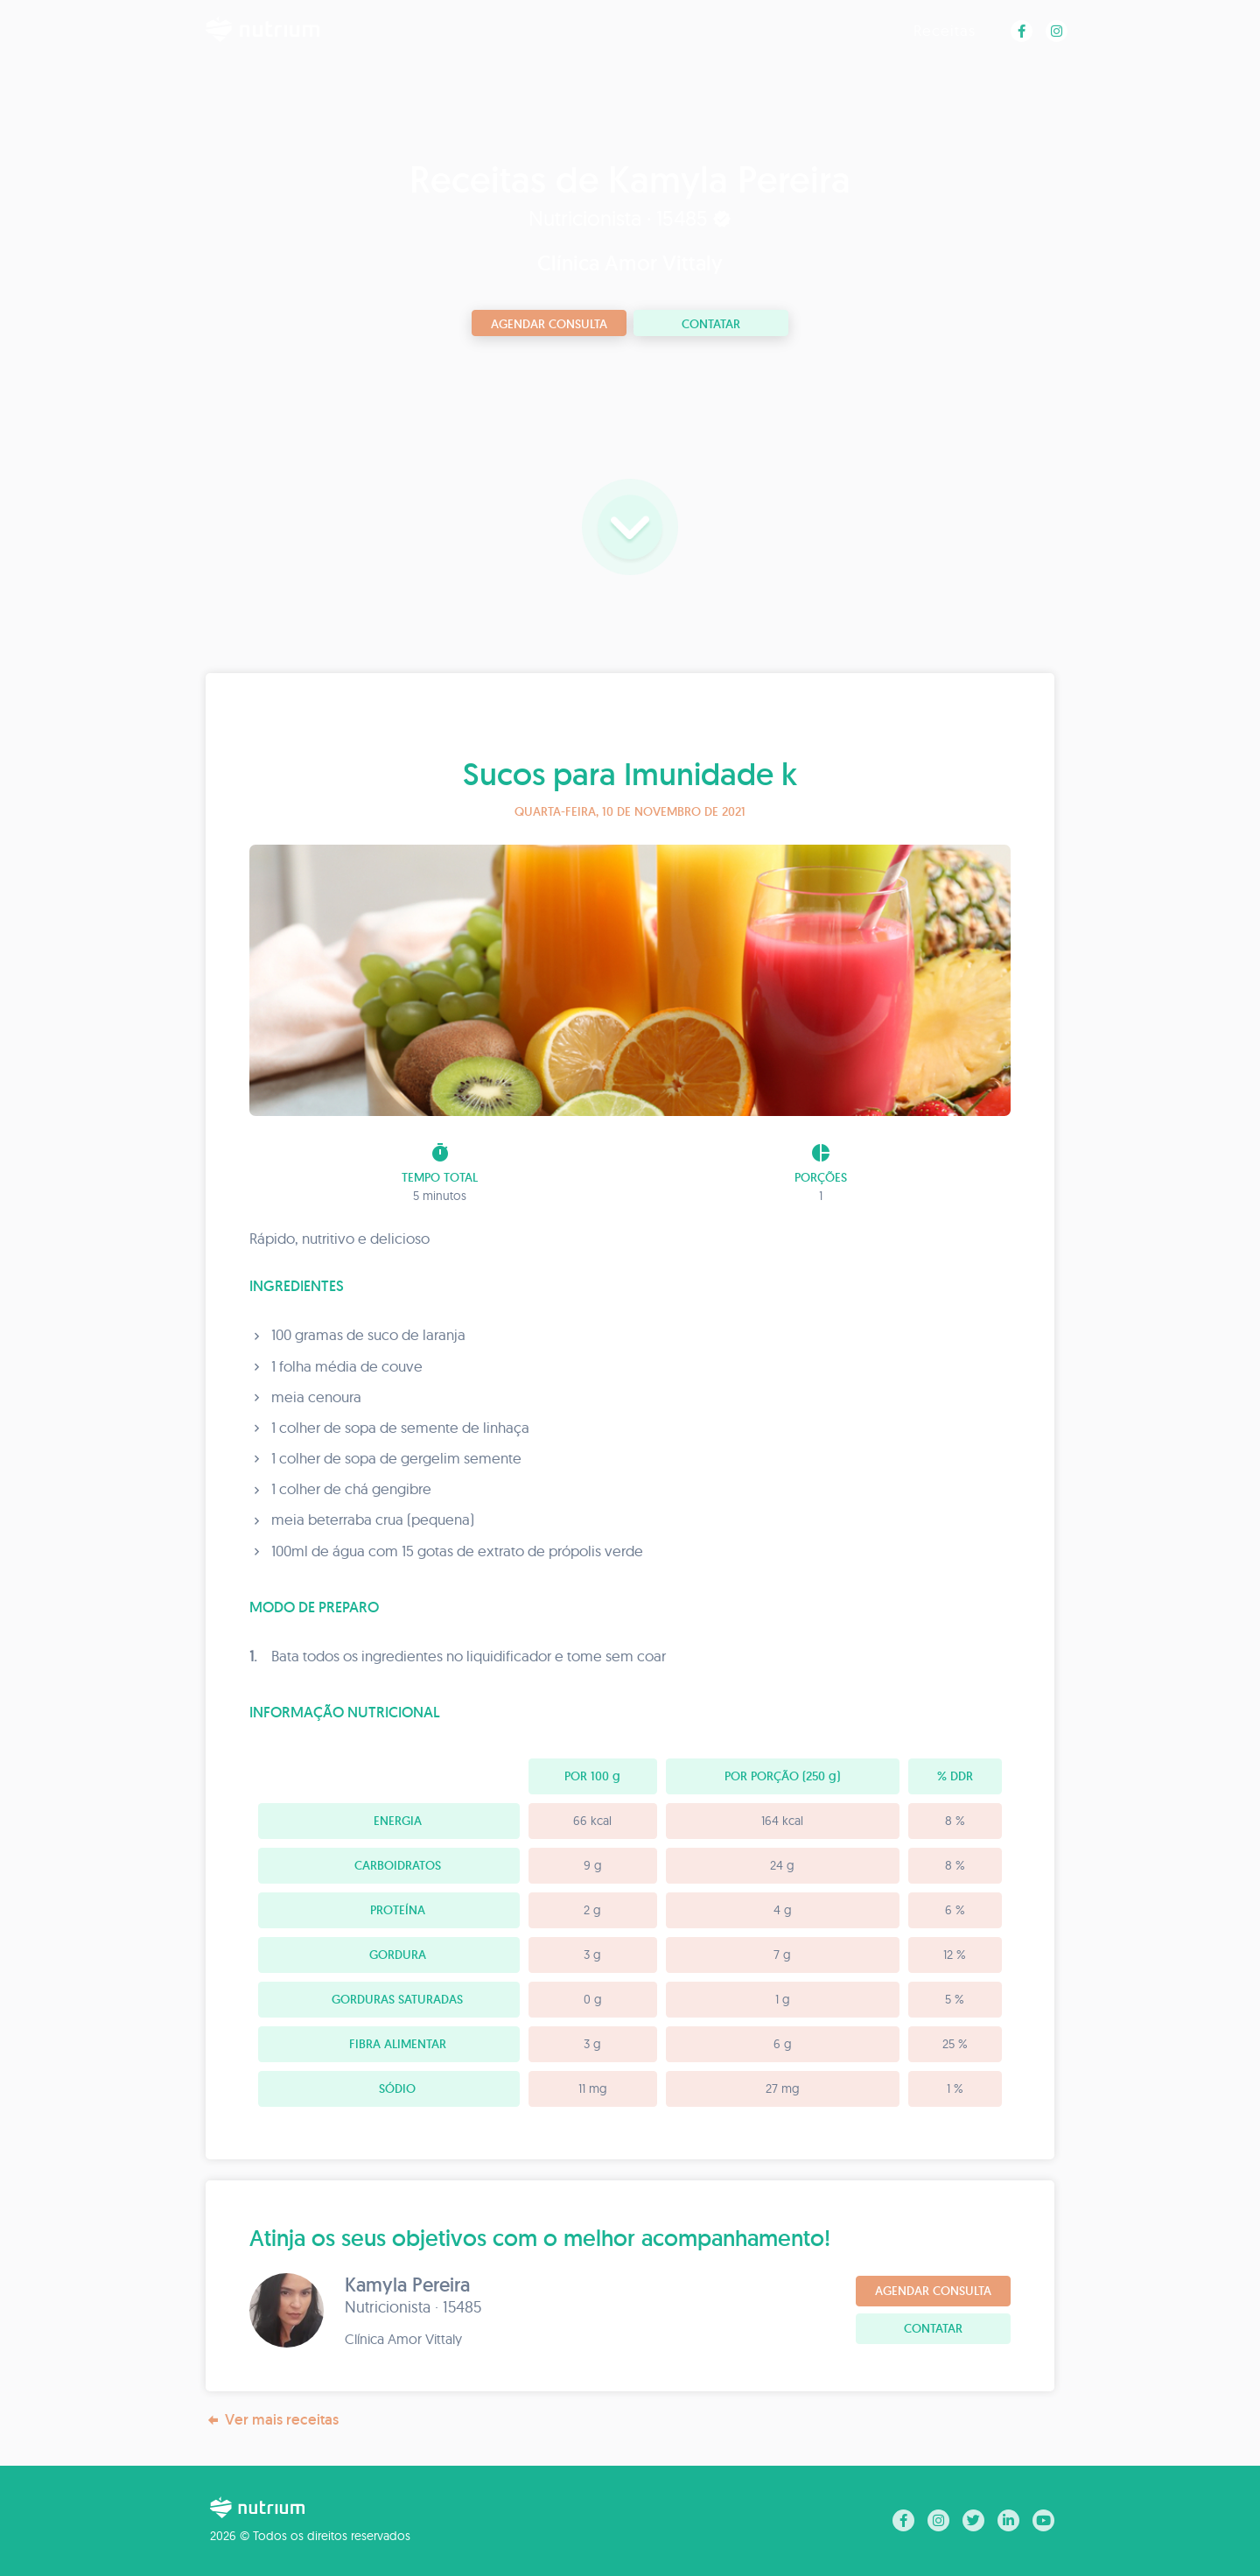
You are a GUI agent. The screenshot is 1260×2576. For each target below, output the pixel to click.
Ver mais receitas (272, 2420)
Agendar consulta (549, 324)
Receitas (945, 30)
